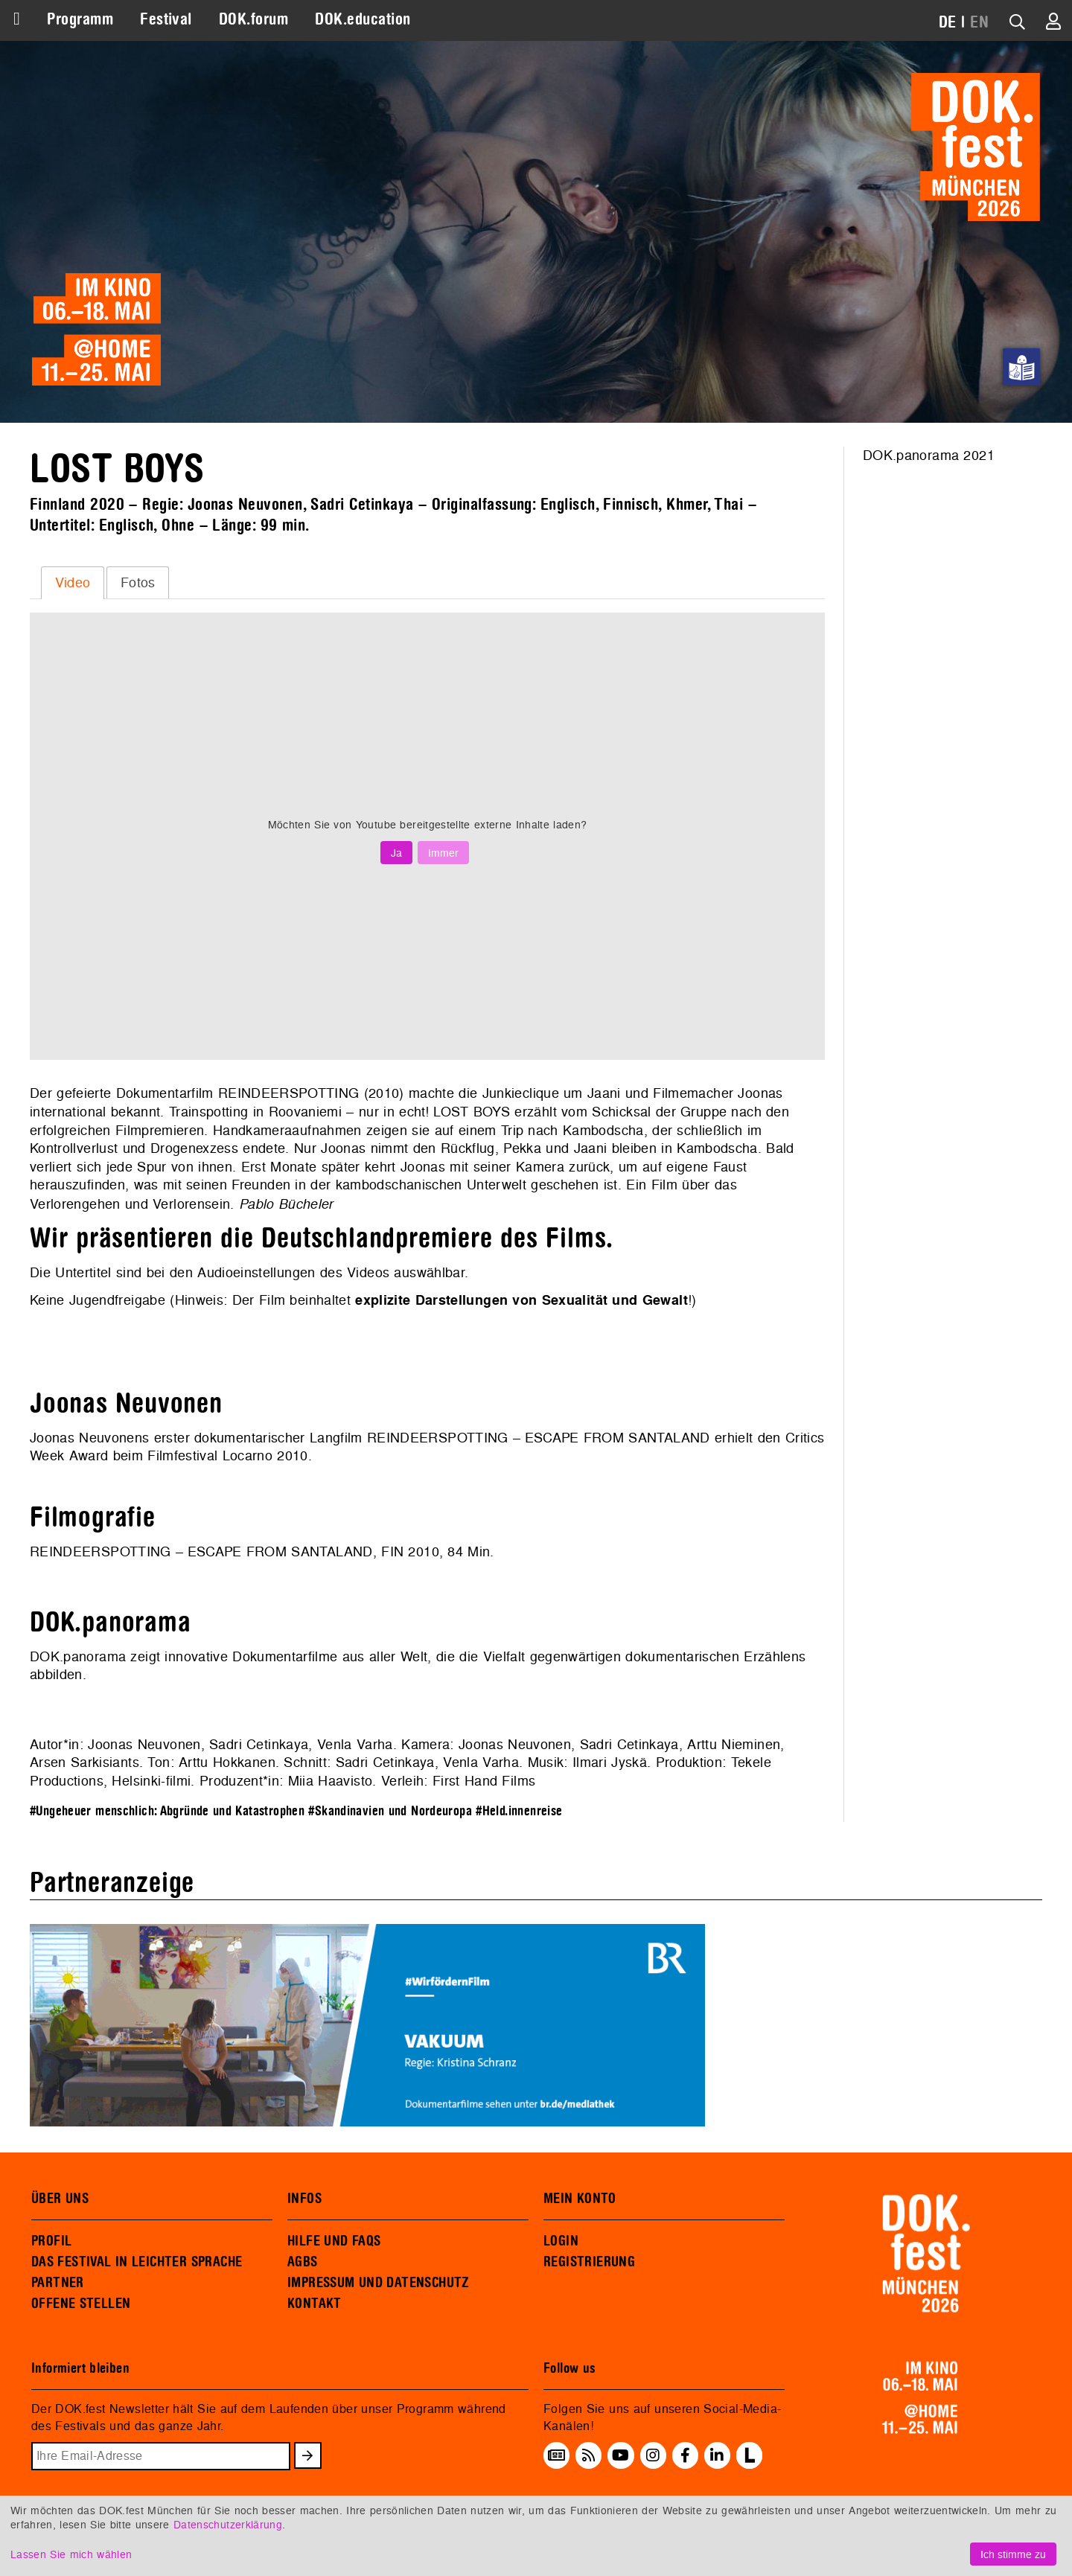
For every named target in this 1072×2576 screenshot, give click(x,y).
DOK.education (362, 19)
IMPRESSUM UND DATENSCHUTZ (378, 2282)
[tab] (72, 582)
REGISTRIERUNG (589, 2261)
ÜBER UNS (60, 2198)
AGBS (302, 2261)
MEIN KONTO (579, 2198)
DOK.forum (253, 19)
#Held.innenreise (519, 1811)
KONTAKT (314, 2303)
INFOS (304, 2198)
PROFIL (51, 2241)
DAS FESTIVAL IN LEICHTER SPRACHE (136, 2261)
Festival (166, 19)
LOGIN (560, 2241)
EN (979, 22)
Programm (80, 19)
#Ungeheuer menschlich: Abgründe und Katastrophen (167, 1811)
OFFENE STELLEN (80, 2303)
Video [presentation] (73, 582)
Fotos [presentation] (138, 582)
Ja (396, 853)
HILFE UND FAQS (333, 2241)
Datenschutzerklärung (227, 2524)
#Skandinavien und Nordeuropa (390, 1811)
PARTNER (57, 2282)
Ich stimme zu (1013, 2554)
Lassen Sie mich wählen (71, 2554)
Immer (443, 853)
